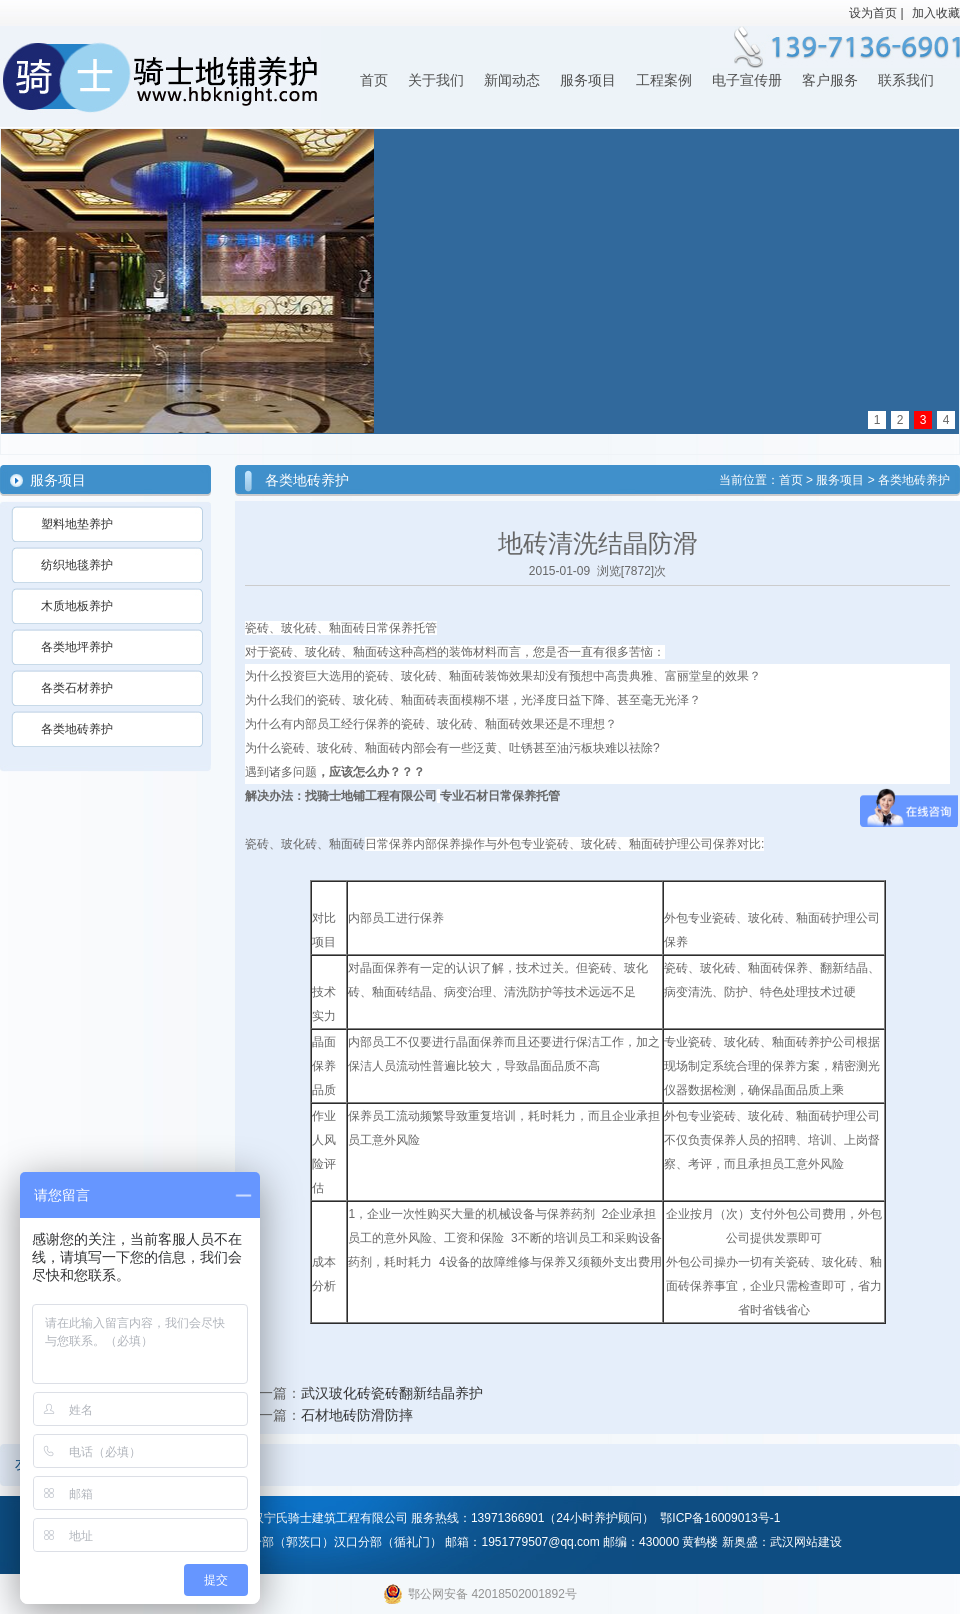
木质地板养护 (77, 606)
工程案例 (664, 80)
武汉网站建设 (806, 1542)
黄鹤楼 (700, 1542)
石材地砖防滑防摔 (357, 1415)
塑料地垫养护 (77, 524)
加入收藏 (936, 13)
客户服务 (830, 80)
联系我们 (906, 80)
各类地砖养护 (77, 729)
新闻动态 (512, 80)
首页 (374, 80)
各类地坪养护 (77, 647)
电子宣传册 (747, 80)
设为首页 (873, 13)
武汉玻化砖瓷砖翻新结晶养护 (392, 1393)
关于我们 (436, 80)
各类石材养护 (77, 688)
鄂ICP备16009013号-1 (720, 1518)
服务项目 (588, 80)
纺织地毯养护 (77, 565)
